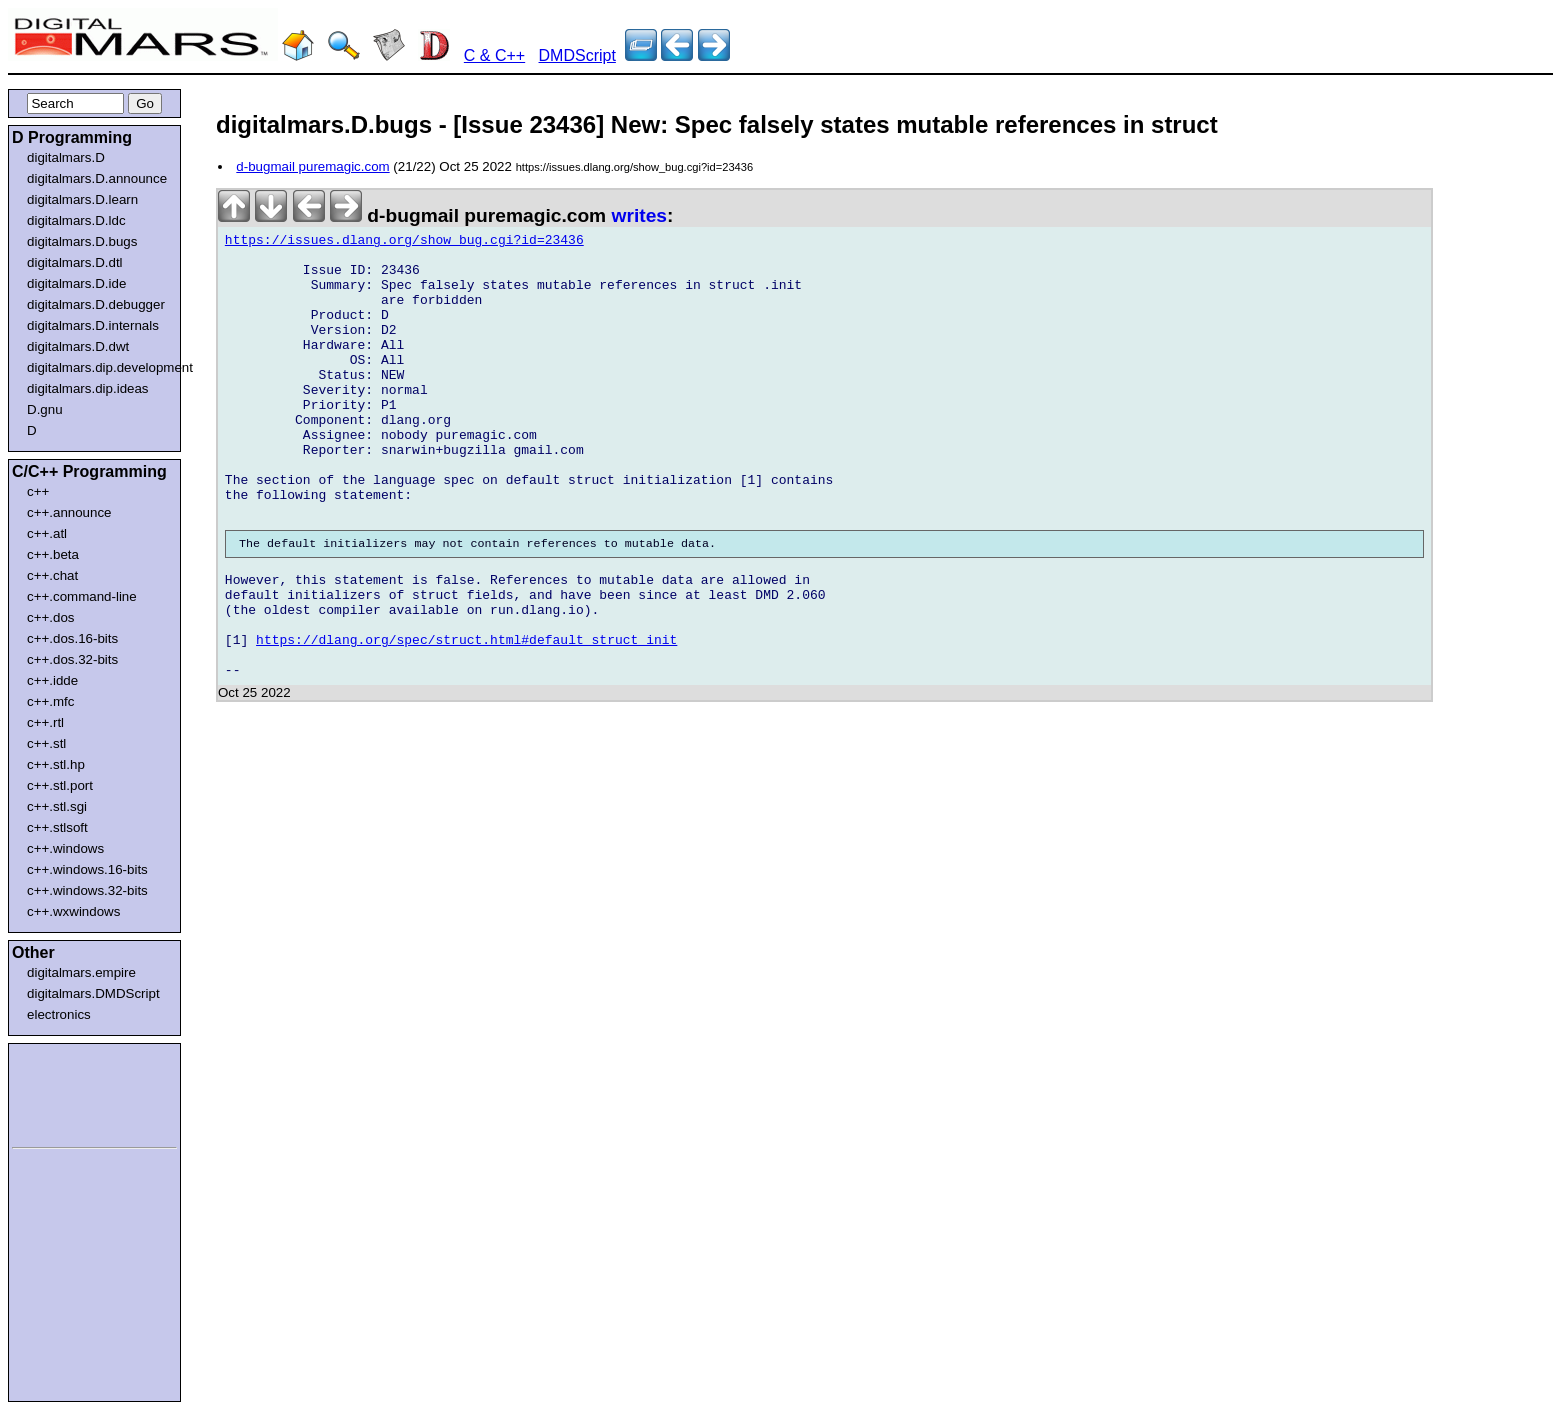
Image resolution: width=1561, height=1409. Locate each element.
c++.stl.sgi (57, 806)
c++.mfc (50, 701)
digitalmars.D (66, 157)
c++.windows (65, 848)
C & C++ (494, 55)
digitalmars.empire (81, 972)
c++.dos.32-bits (72, 659)
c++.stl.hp (56, 764)
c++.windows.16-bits (87, 869)
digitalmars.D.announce (97, 178)
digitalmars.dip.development (98, 367)
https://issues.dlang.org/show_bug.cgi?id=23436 (404, 243)
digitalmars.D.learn (82, 199)
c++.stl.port (60, 785)
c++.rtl (45, 722)
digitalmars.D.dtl (75, 262)
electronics (59, 1014)
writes (639, 215)
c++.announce (69, 512)
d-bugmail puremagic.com (312, 166)
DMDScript (577, 55)
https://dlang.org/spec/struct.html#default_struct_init (466, 717)
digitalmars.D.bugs (82, 241)
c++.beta (53, 554)
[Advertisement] (72, 1092)
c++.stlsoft (57, 827)
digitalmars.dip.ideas (88, 388)
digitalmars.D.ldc (76, 220)
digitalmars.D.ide (76, 283)
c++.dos (50, 617)
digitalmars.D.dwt (78, 346)
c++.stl (46, 743)
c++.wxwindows (73, 911)
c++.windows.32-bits (87, 890)
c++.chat (52, 575)
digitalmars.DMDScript (93, 993)
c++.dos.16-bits (72, 638)
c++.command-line (82, 596)
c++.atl (47, 533)
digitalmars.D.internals (93, 325)
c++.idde (52, 680)
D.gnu (45, 409)
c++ (38, 491)
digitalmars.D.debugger (96, 304)
